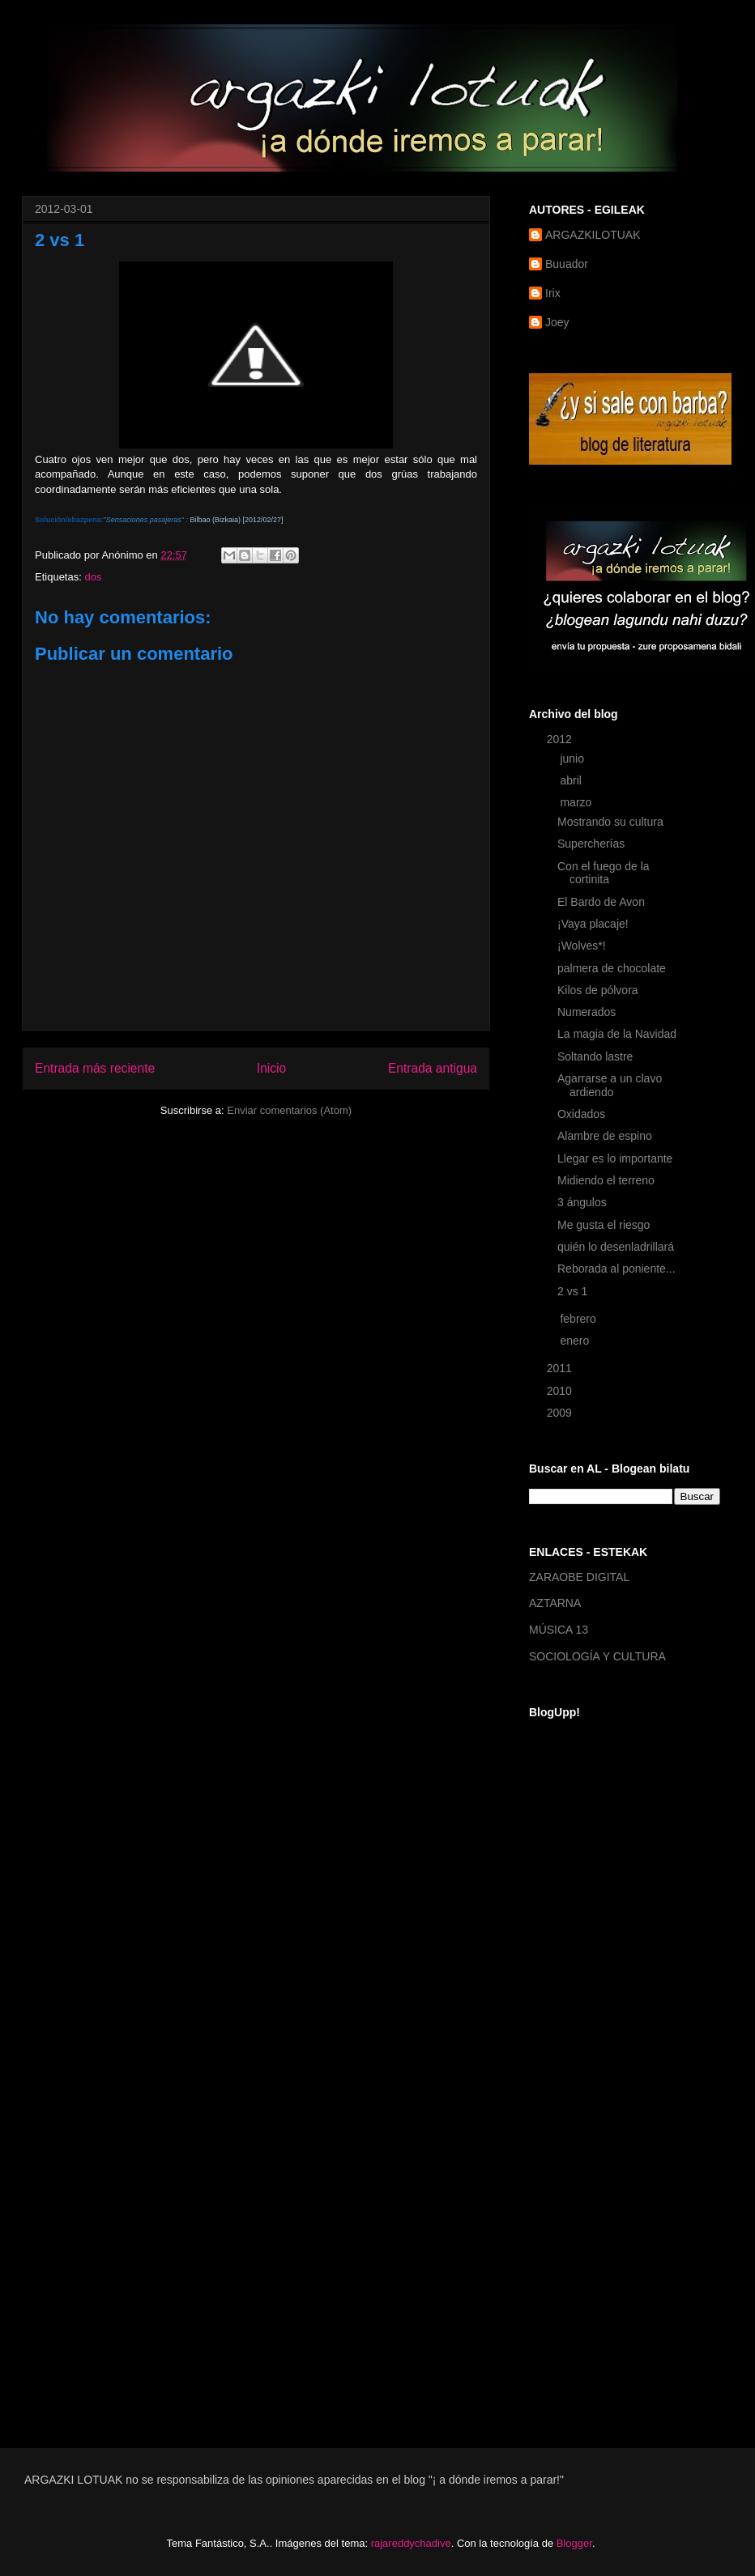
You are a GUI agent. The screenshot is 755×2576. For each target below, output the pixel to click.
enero (576, 1340)
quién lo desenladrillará (615, 1246)
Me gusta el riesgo (603, 1224)
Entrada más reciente (95, 1068)
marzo (577, 802)
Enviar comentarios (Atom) (289, 1110)
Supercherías (591, 843)
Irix (553, 293)
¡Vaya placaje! (593, 923)
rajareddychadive (411, 2543)
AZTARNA (555, 1602)
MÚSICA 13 (558, 1629)
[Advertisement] (586, 2165)
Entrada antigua (432, 1068)
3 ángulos (582, 1202)
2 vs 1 (572, 1291)
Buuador (566, 263)
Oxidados (581, 1113)
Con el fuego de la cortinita (603, 873)
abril (572, 780)
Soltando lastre (595, 1056)
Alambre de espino (604, 1135)
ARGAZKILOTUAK (592, 234)
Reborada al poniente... (616, 1268)
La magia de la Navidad (616, 1033)
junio (573, 758)
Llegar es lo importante (614, 1158)
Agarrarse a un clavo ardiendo (609, 1085)
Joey (557, 322)
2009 (561, 1412)
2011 (561, 1368)
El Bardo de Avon (601, 901)
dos (92, 577)
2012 (561, 739)
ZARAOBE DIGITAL (579, 1577)
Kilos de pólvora (597, 990)
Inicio (271, 1068)
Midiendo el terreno (606, 1180)
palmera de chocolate (611, 968)
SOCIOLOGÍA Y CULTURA (597, 1656)
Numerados (586, 1011)
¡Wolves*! (581, 945)
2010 (561, 1390)
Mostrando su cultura (610, 821)
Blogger (574, 2543)
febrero (579, 1318)
